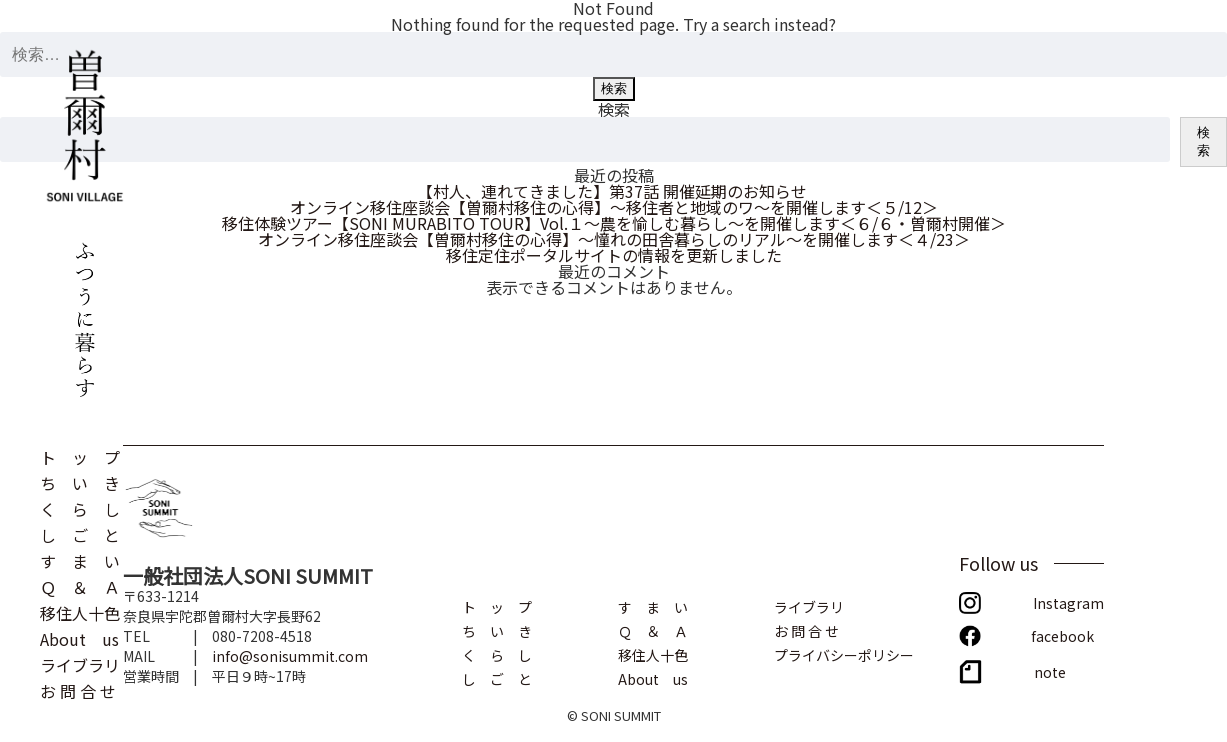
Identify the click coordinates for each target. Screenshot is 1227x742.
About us (79, 637)
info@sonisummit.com (290, 656)
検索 (614, 109)
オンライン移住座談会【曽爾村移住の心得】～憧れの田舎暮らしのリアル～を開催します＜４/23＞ (614, 239)
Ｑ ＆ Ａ (80, 585)
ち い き (80, 481)
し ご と (80, 533)
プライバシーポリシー (844, 653)
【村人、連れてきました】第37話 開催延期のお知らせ (614, 191)
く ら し (80, 507)
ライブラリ (80, 663)
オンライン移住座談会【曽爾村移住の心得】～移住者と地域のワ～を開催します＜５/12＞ (614, 207)
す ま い (80, 559)
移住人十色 (80, 611)
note (1050, 670)
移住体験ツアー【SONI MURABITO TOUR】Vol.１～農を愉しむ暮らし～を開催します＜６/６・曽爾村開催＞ (614, 223)
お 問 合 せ (78, 689)
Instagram (1068, 601)
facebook (1062, 634)
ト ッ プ (80, 455)
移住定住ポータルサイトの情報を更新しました (614, 255)
